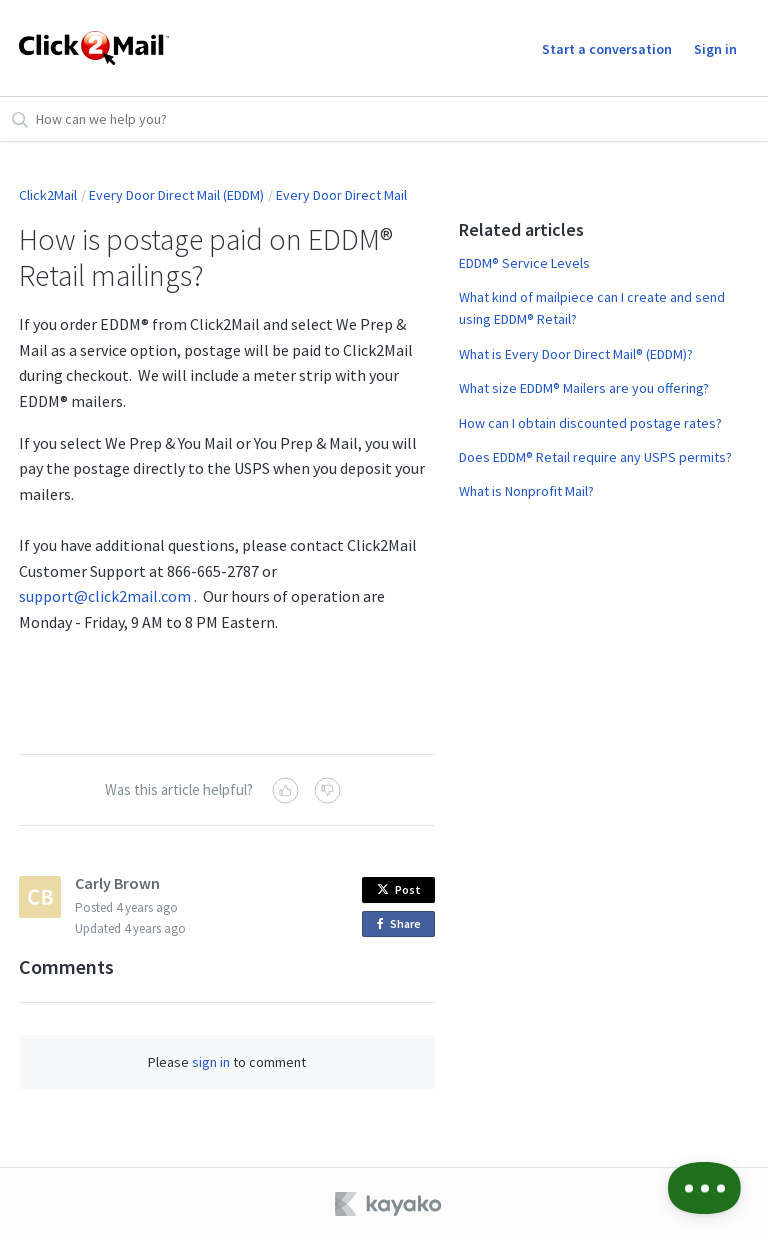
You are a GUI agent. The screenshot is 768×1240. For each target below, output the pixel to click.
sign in (211, 1062)
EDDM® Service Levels (524, 263)
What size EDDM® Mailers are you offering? (584, 388)
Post (399, 889)
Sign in (715, 49)
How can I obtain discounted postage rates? (590, 423)
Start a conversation (607, 49)
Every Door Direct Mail (341, 195)
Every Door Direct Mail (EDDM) (176, 195)
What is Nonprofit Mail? (526, 491)
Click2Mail (48, 195)
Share (402, 924)
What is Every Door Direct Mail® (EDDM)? (576, 354)
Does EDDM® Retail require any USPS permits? (595, 457)
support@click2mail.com (105, 596)
